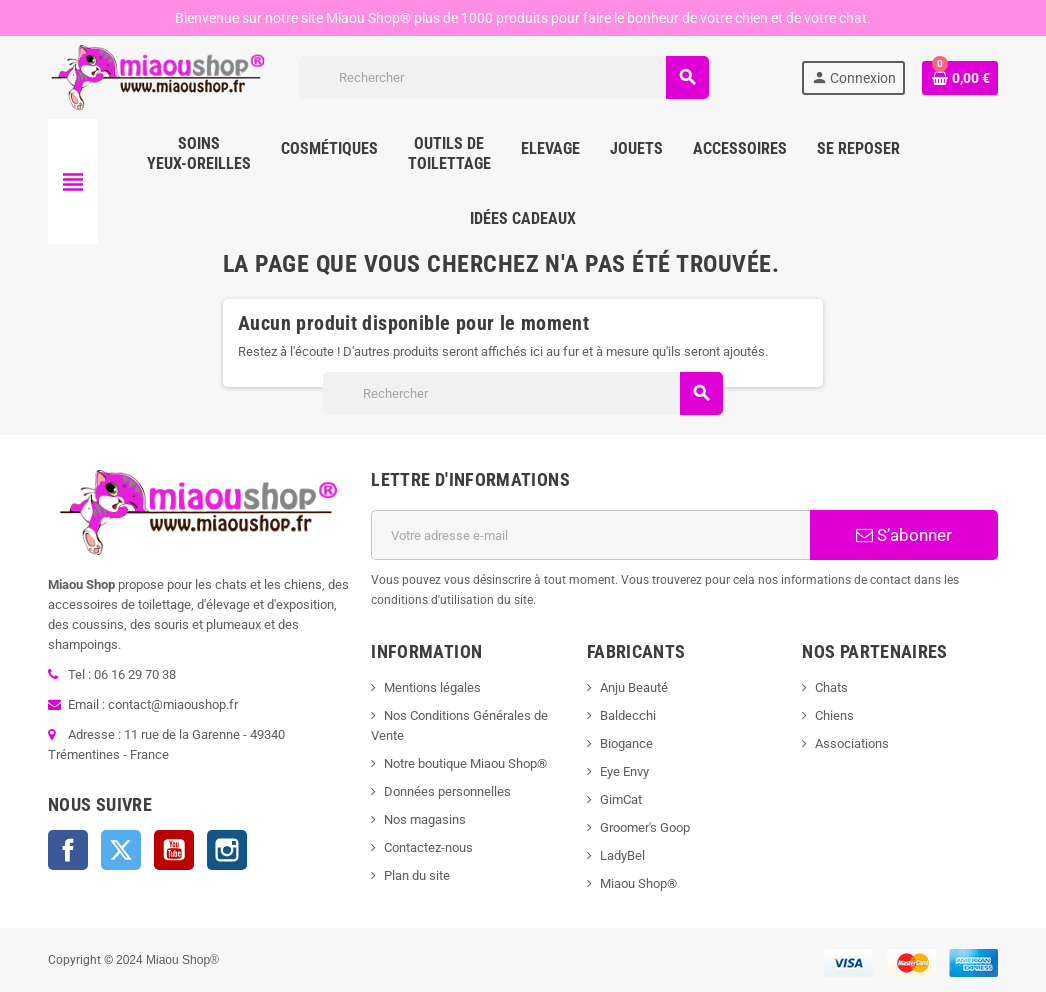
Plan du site (417, 875)
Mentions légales (432, 687)
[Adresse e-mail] (590, 535)
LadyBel (622, 855)
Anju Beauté (634, 687)
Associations (852, 743)
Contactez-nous (428, 847)
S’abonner (904, 535)
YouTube (174, 850)
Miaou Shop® (638, 883)
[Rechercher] (503, 77)
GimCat (621, 799)
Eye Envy (624, 771)
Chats (831, 687)
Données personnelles (447, 791)
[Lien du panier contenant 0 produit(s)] (960, 78)
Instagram (227, 850)
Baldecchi (628, 715)
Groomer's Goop (645, 827)
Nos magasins (425, 819)
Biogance (626, 743)
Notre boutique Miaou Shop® (465, 763)
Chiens (834, 715)
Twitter (121, 850)
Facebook (68, 850)
